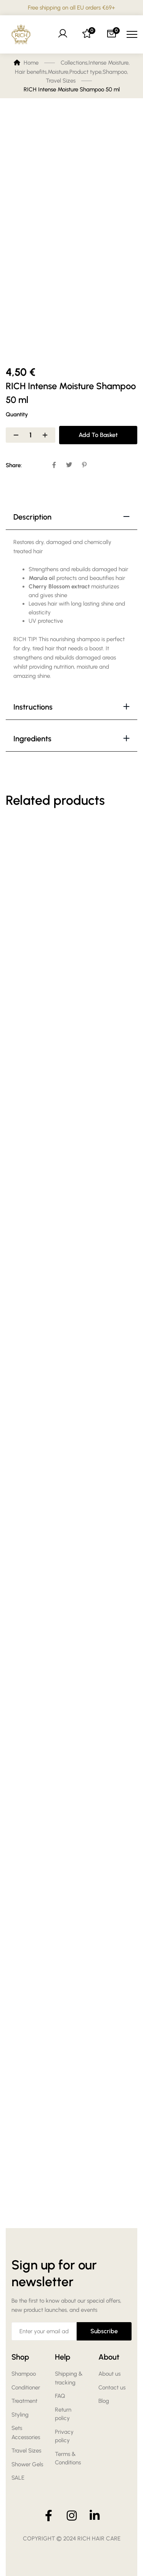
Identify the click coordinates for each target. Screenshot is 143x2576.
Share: (14, 465)
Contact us (111, 2387)
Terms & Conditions (68, 2458)
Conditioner (25, 2387)
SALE (17, 2477)
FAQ (60, 2395)
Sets (16, 2428)
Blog (103, 2400)
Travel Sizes (26, 2450)
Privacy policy (64, 2436)
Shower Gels (27, 2464)
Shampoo (23, 2373)
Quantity (17, 414)
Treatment (24, 2400)
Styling (20, 2414)
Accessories (25, 2437)
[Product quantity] (30, 435)
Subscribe (104, 2331)
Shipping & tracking (69, 2378)
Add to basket (98, 435)
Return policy (63, 2414)
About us (109, 2373)
